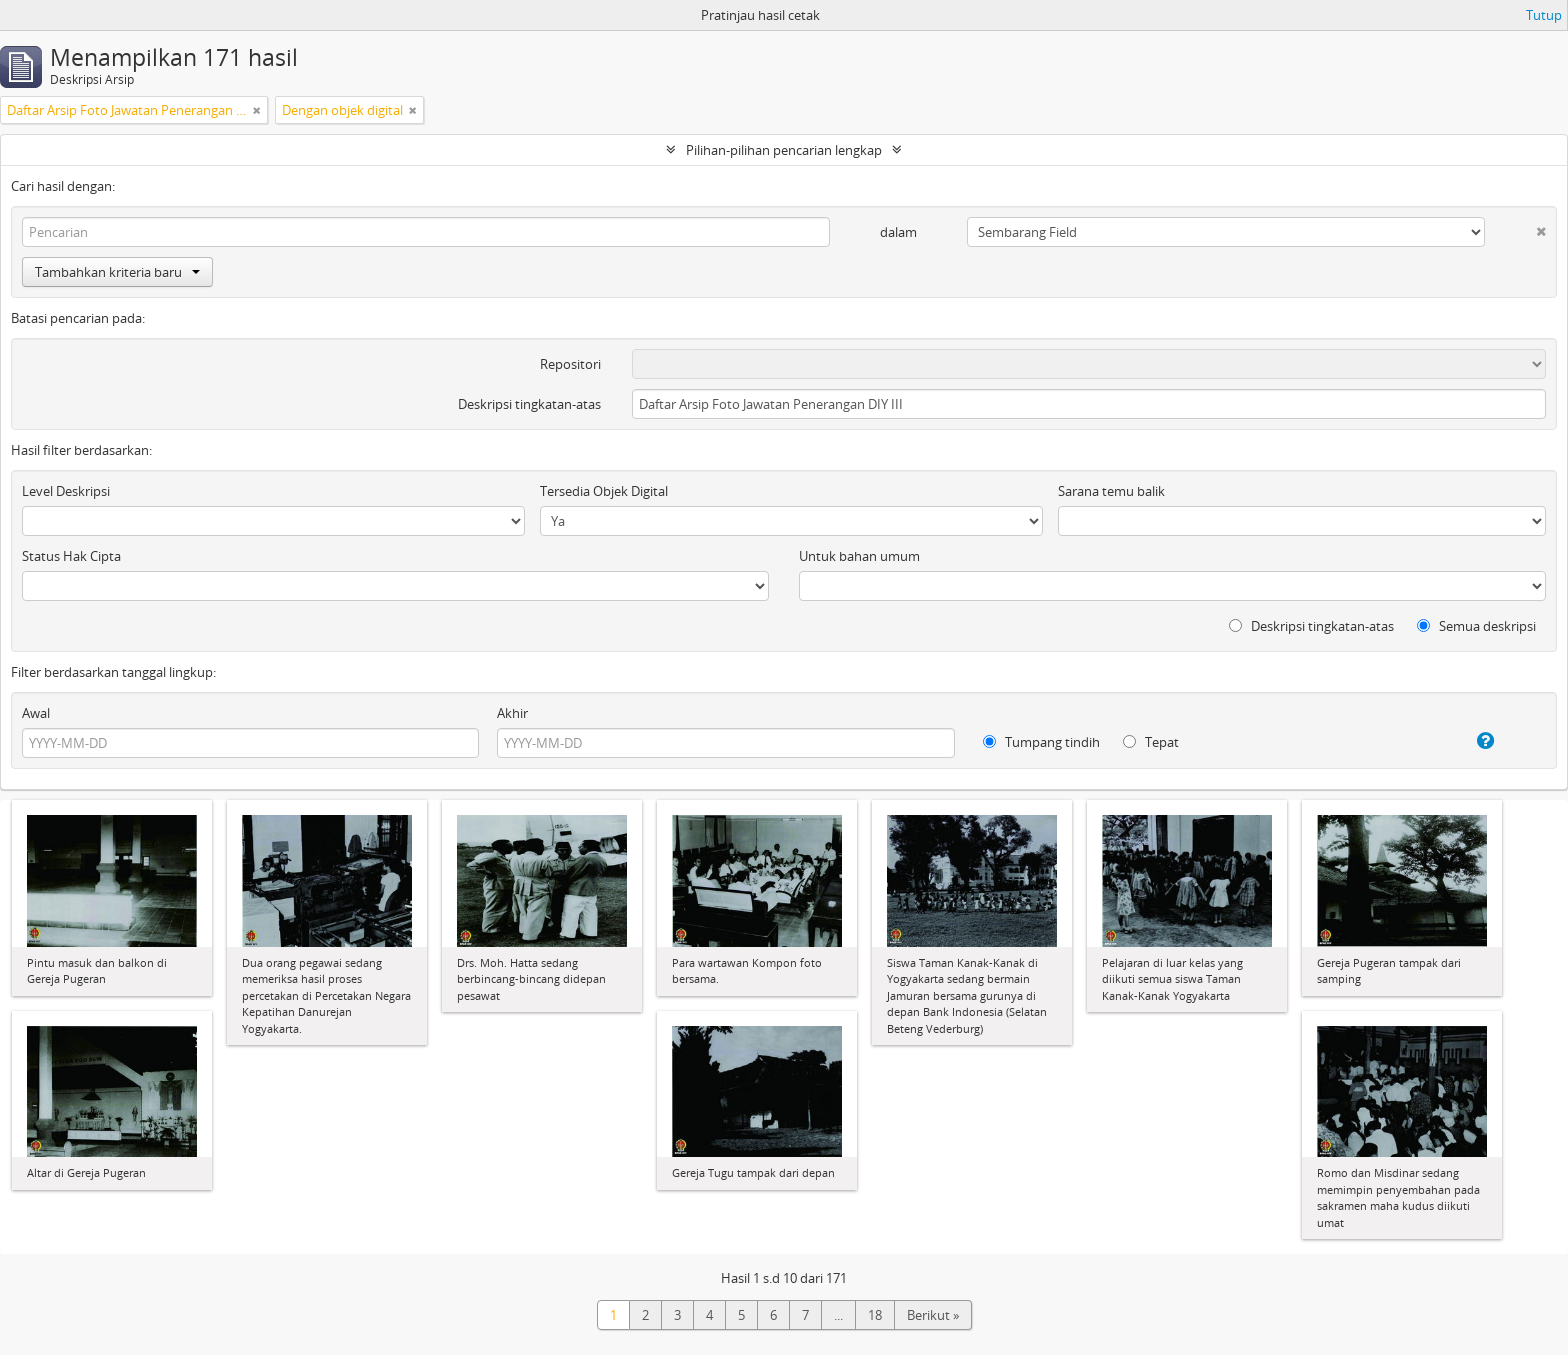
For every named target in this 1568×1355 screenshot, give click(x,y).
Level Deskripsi (66, 491)
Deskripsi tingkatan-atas (529, 404)
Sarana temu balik (1111, 491)
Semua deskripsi (1476, 626)
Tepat (1151, 742)
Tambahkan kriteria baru (117, 272)
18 (875, 1315)
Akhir (512, 713)
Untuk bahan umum (859, 556)
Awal (36, 713)
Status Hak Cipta (71, 556)
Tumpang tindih (1041, 742)
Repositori (570, 364)
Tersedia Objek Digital (604, 491)
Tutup (1544, 15)
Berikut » (933, 1315)
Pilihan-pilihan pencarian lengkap (784, 150)
